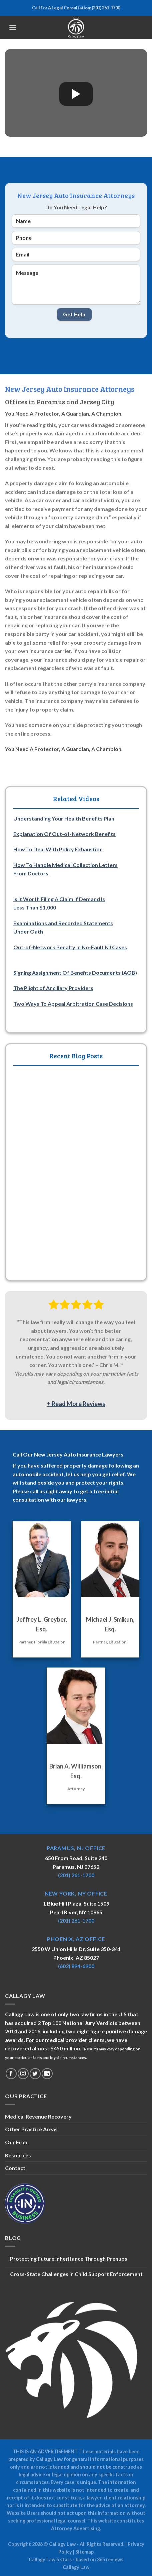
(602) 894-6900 (76, 1966)
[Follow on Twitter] (35, 2073)
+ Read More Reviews (76, 1403)
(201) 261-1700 (76, 1875)
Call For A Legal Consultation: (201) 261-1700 (76, 7)
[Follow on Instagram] (23, 2073)
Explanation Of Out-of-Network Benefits (64, 834)
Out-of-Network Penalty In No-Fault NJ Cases (70, 947)
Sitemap (84, 2552)
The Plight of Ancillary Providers (53, 988)
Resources (18, 2155)
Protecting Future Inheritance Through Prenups (68, 2258)
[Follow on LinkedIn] (47, 2073)
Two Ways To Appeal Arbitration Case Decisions (73, 1003)
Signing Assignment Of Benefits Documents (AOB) (75, 972)
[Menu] (13, 27)
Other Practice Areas (31, 2129)
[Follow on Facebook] (11, 2073)
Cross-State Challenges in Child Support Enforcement (76, 2274)
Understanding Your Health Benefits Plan (63, 818)
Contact (15, 2168)
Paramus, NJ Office (76, 1848)
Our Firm (16, 2142)
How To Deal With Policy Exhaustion (58, 849)
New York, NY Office (76, 1893)
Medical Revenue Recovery (38, 2116)
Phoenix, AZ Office (76, 1939)
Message (76, 284)
